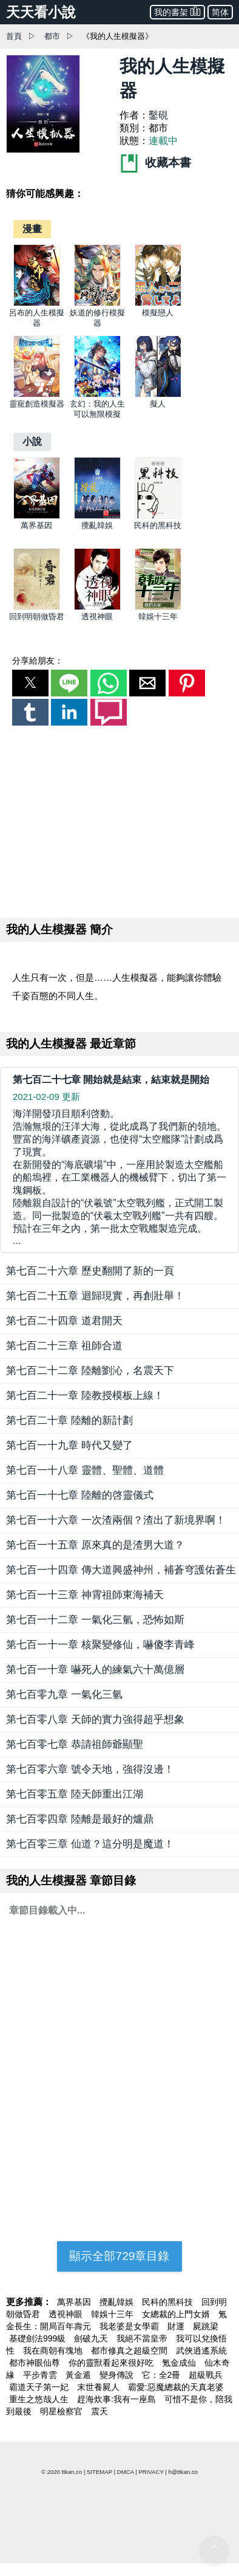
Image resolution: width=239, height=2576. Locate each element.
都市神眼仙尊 (35, 2363)
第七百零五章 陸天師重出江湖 (74, 1794)
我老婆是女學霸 (130, 2326)
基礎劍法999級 (38, 2338)
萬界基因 (36, 525)
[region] (119, 819)
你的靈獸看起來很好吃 (112, 2363)
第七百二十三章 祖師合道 (64, 1346)
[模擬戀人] (158, 303)
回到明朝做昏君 (36, 616)
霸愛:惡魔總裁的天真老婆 (176, 2387)
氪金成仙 (180, 2363)
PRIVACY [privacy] (150, 2471)
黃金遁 (79, 2375)
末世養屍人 (99, 2387)
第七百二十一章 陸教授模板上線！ (85, 1395)
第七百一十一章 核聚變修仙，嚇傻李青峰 (100, 1644)
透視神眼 (97, 616)
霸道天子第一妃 (40, 2387)
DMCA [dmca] (125, 2471)
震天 (99, 2411)
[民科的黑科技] (158, 516)
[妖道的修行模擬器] (97, 303)
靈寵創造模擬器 (36, 403)
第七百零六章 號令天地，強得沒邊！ (90, 1769)
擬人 (158, 403)
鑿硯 (158, 115)
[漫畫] (32, 229)
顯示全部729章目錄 (119, 2256)
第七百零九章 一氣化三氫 (64, 1694)
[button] (30, 683)
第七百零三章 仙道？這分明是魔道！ (90, 1844)
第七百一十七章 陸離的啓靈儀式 (79, 1495)
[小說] (32, 441)
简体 (220, 12)
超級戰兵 (206, 2375)
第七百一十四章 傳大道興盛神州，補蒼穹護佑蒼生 (121, 1570)
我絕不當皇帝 (143, 2338)
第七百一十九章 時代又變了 (69, 1445)
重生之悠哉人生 (40, 2399)
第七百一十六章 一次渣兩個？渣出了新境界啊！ (116, 1520)
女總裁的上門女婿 (177, 2314)
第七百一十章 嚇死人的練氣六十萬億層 (95, 1669)
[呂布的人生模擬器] (36, 303)
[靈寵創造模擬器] (36, 394)
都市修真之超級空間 (130, 2350)
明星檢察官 (62, 2411)
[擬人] (158, 394)
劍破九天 (92, 2338)
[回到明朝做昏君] (36, 607)
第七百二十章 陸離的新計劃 (69, 1420)
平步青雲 (41, 2375)
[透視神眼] (97, 607)
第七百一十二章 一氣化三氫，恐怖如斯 (95, 1620)
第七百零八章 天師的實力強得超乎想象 (95, 1719)
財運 (177, 2326)
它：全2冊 (162, 2375)
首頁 (14, 36)
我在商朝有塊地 (54, 2350)
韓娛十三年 (158, 616)
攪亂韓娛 (97, 525)
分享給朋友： (37, 660)
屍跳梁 (205, 2326)
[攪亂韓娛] (97, 516)
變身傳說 (117, 2375)
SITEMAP (99, 2471)
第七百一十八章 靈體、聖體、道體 (85, 1470)
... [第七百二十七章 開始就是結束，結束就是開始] (119, 1177)
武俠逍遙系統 (201, 2350)
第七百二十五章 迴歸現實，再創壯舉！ (95, 1296)
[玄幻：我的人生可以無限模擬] (97, 394)
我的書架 (177, 11)
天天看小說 (41, 12)
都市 (52, 36)
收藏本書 (155, 162)
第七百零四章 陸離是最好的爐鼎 (79, 1819)
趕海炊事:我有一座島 (117, 2399)
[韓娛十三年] (158, 607)
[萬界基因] (36, 516)
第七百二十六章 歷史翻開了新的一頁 (90, 1271)
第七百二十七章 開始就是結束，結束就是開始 (111, 1079)
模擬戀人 (157, 312)
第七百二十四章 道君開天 (64, 1321)
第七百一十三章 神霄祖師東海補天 (85, 1595)
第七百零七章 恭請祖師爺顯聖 (74, 1744)
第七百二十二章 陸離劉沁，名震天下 (90, 1370)
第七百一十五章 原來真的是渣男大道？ (95, 1545)
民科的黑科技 (157, 525)
